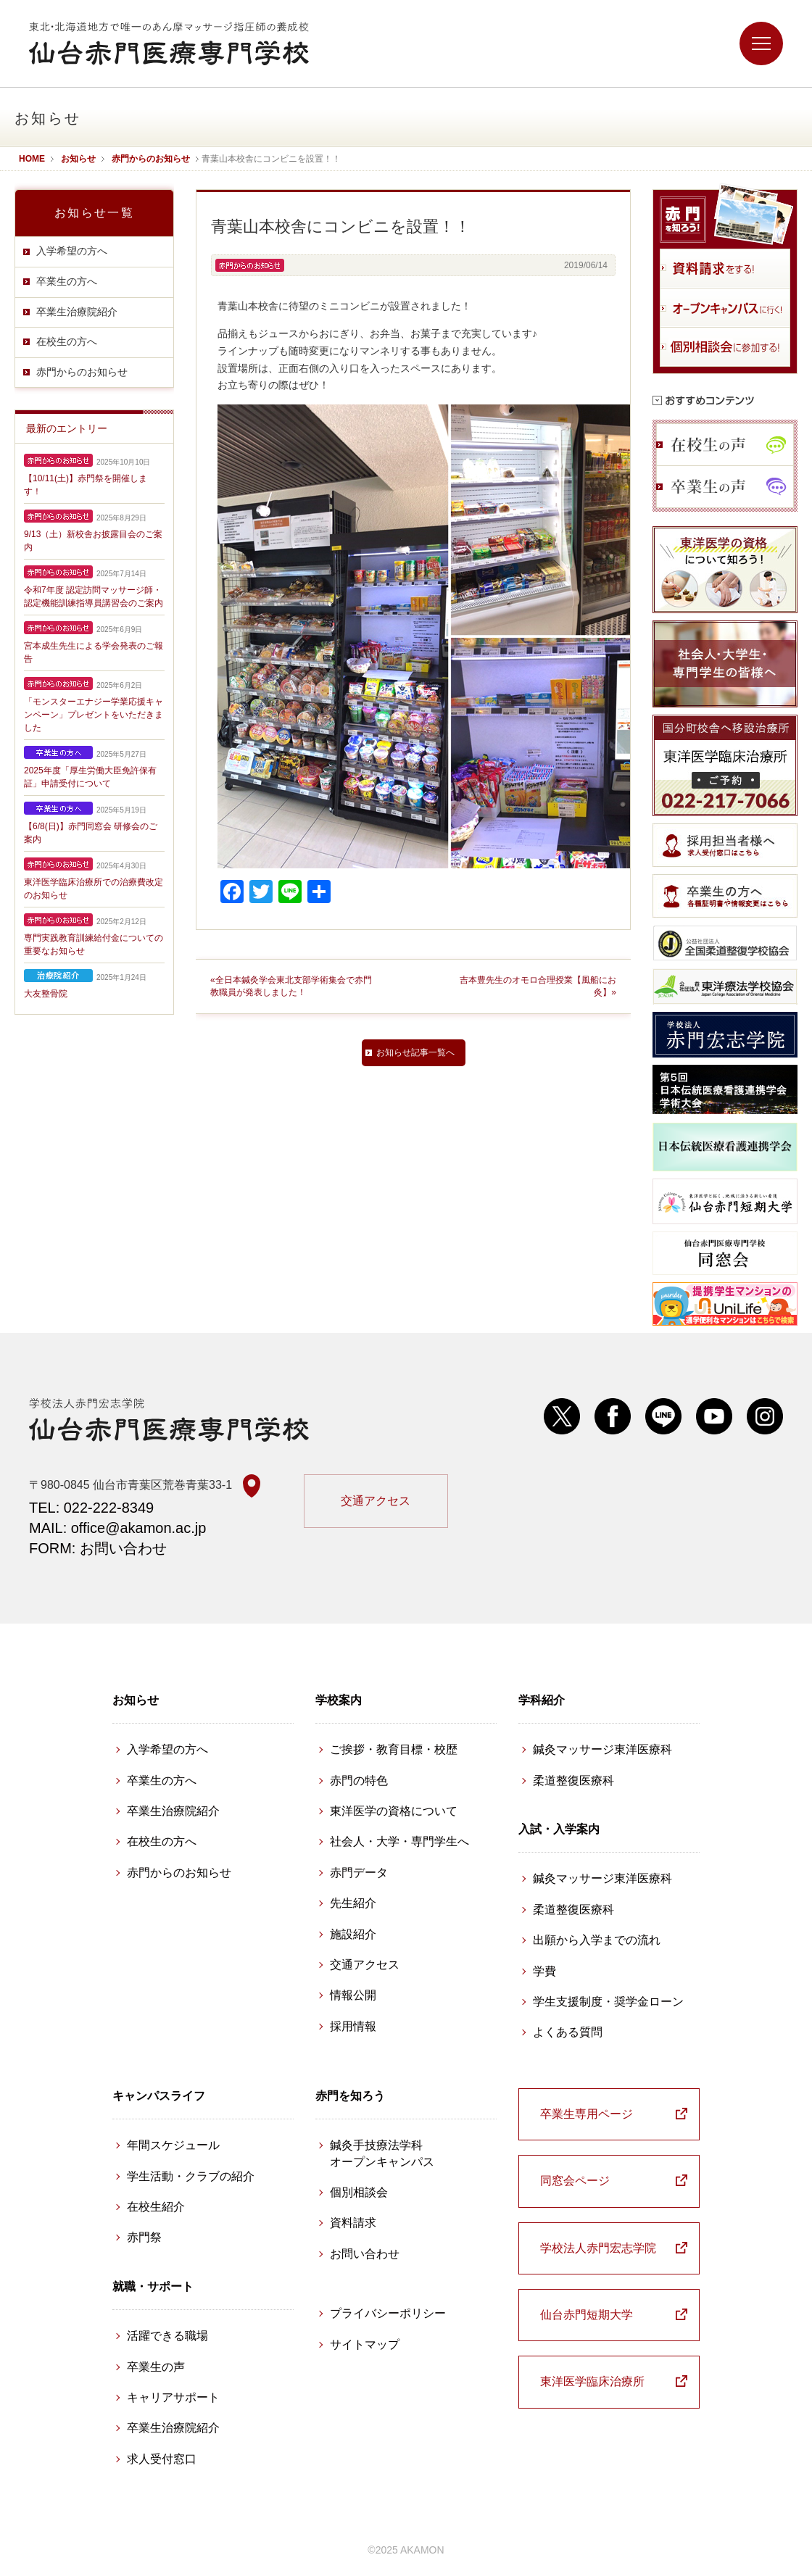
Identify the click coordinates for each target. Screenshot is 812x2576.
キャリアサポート (173, 2397)
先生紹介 (353, 1903)
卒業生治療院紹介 (76, 311)
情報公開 (353, 1995)
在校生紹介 (156, 2207)
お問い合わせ (364, 2254)
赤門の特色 (359, 1780)
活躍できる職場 (167, 2336)
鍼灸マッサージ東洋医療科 (602, 1749)
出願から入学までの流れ (596, 1940)
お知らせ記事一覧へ (415, 1052)
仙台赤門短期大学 (586, 2315)
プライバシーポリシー (388, 2313)
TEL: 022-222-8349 (91, 1508)
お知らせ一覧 (94, 213)
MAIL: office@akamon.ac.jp (118, 1528)
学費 (544, 1971)
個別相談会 (359, 2192)
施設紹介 (353, 1934)
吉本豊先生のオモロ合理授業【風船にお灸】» (538, 986)
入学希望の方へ (71, 251)
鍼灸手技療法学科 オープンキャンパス (382, 2153)
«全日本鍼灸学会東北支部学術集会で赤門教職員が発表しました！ (291, 986)
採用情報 (353, 2026)
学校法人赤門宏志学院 (598, 2248)
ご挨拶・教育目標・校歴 (393, 1749)
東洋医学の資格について (393, 1811)
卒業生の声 (156, 2367)
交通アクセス (376, 1501)
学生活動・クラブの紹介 (190, 2176)
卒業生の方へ (66, 281)
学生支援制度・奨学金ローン (608, 2001)
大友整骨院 (45, 994)
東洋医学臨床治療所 (592, 2381)
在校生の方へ (66, 341)
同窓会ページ (575, 2180)
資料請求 (353, 2222)
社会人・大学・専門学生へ (399, 1841)
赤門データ (359, 1872)
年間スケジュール (173, 2145)
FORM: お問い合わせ (98, 1548)
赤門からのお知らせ (82, 372)
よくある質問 (567, 2032)
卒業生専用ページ (586, 2114)
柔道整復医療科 (573, 1780)
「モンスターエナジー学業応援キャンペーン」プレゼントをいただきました (93, 715)
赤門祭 (144, 2237)
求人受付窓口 (161, 2459)
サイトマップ (364, 2344)
